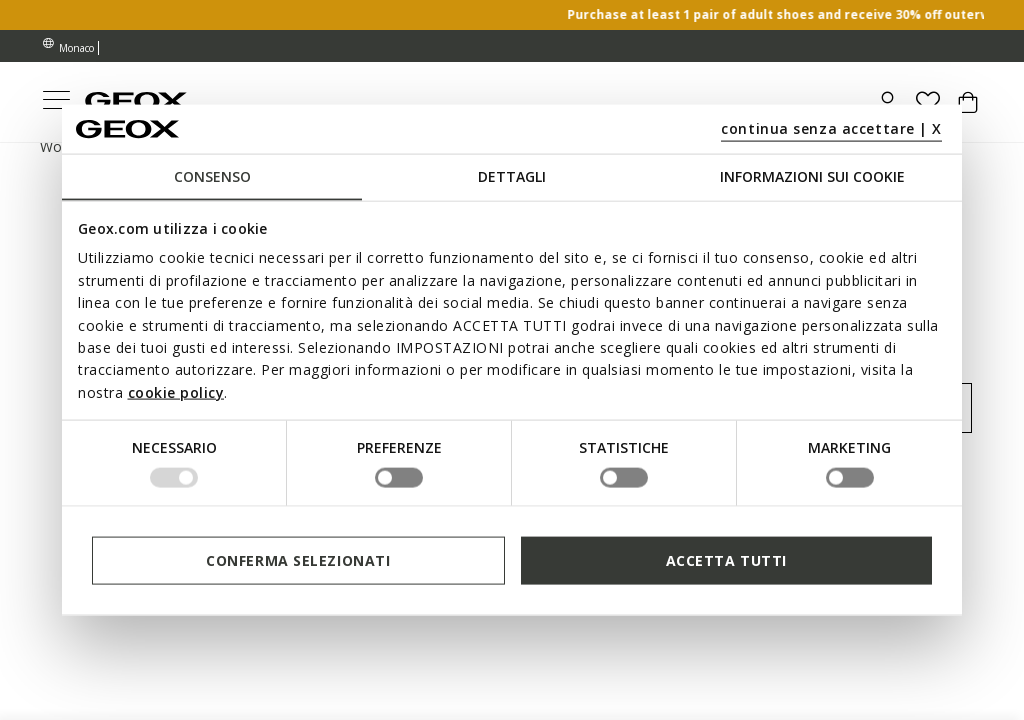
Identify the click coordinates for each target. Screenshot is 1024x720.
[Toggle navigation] (56, 102)
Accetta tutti (726, 559)
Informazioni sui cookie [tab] (812, 176)
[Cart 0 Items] (968, 110)
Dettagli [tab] (512, 176)
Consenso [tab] (212, 176)
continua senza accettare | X (831, 127)
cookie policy (176, 391)
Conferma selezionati (298, 559)
